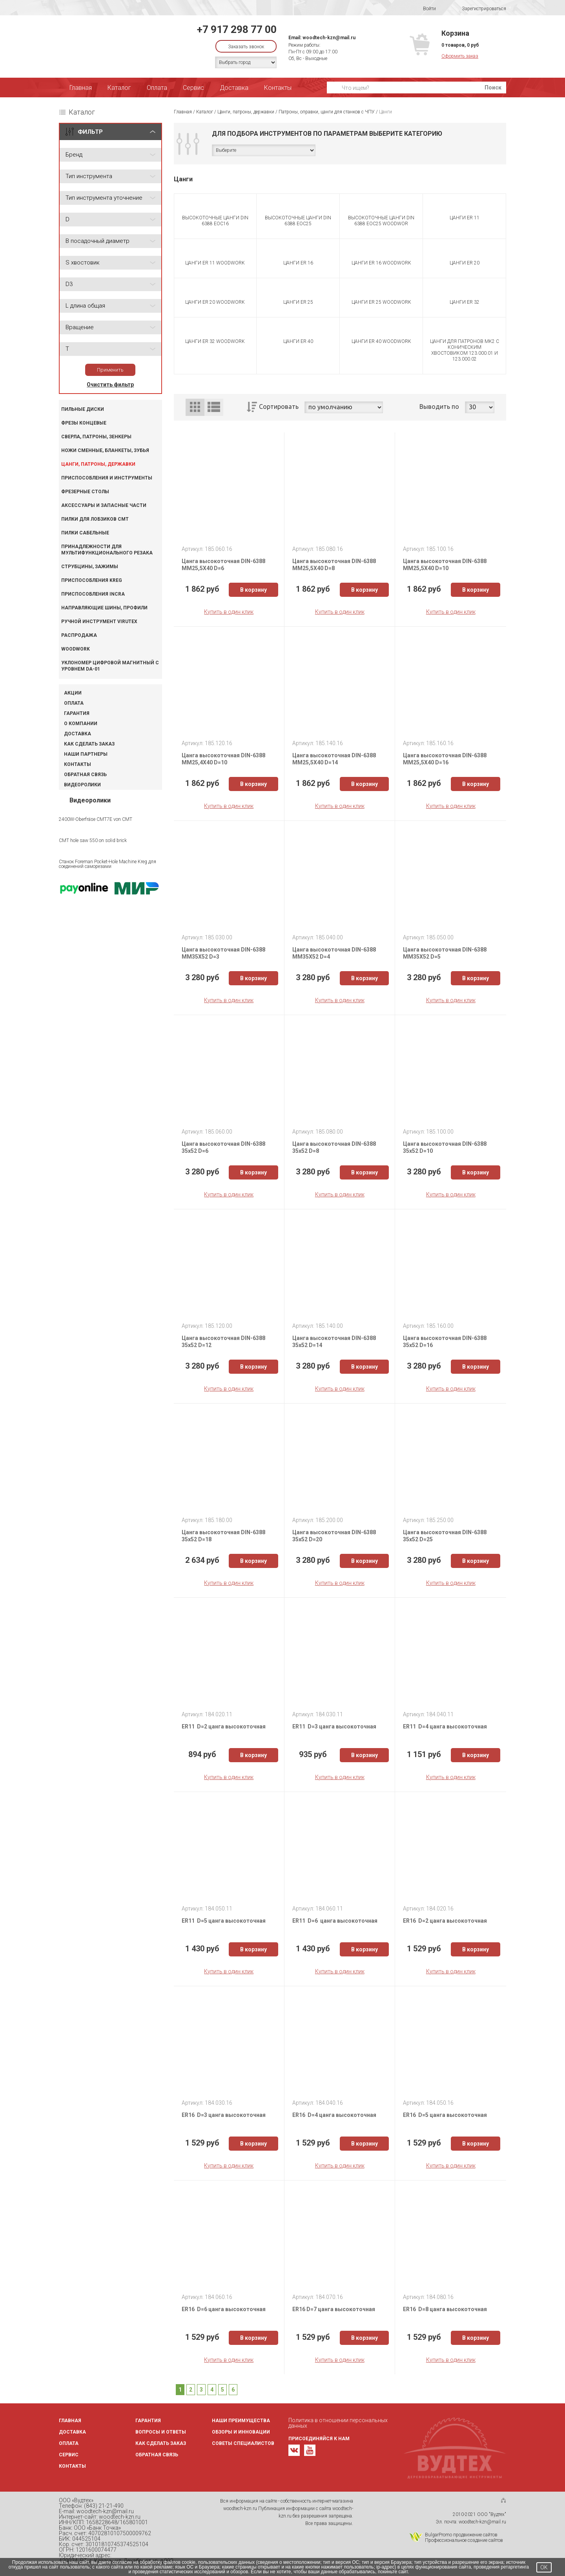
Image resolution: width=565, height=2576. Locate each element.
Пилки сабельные (85, 533)
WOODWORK (75, 649)
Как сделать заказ (89, 744)
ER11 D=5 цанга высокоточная (224, 1921)
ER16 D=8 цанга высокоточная (445, 2309)
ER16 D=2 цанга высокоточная (445, 1921)
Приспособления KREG (91, 580)
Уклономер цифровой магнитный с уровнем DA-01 (110, 666)
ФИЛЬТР (90, 131)
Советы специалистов (243, 2443)
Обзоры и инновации (241, 2432)
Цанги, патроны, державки (98, 464)
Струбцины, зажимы (89, 566)
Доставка (234, 87)
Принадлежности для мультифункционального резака (107, 550)
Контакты (278, 87)
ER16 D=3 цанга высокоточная (224, 2115)
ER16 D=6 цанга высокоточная (224, 2309)
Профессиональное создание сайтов (464, 2540)
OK (544, 2567)
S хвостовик (83, 262)
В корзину (253, 590)
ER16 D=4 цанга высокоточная (334, 2115)
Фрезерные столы (85, 491)
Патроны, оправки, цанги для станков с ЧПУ (327, 112)
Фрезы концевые (83, 423)
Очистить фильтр (110, 384)
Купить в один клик (228, 612)
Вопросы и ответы (160, 2432)
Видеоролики (82, 784)
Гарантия (76, 713)
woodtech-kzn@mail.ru (329, 37)
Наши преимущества (241, 2420)
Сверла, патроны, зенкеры (96, 436)
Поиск (493, 87)
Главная (80, 87)
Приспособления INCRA (93, 594)
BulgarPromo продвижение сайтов (461, 2535)
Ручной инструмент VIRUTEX (99, 621)
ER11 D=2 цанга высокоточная (224, 1726)
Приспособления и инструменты (106, 478)
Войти (424, 8)
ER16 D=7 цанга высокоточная (333, 2309)
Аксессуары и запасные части (103, 505)
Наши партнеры (86, 754)
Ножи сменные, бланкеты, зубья (105, 450)
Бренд (74, 154)
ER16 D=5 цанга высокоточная (445, 2115)
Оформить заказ (459, 56)
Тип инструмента (89, 176)
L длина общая (85, 305)
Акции (73, 693)
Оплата (157, 87)
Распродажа (79, 635)
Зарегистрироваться (479, 8)
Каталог (119, 87)
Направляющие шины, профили (104, 608)
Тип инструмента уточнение (104, 197)
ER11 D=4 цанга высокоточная (445, 1726)
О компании (80, 723)
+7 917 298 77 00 (237, 29)
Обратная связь (85, 774)
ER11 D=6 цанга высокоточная (334, 1921)
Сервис (193, 87)
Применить (110, 370)
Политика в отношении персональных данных (338, 2423)
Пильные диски (82, 409)
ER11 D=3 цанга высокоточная (334, 1726)
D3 (69, 284)
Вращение (80, 327)
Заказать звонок (246, 46)
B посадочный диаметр (97, 240)
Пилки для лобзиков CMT (95, 519)
